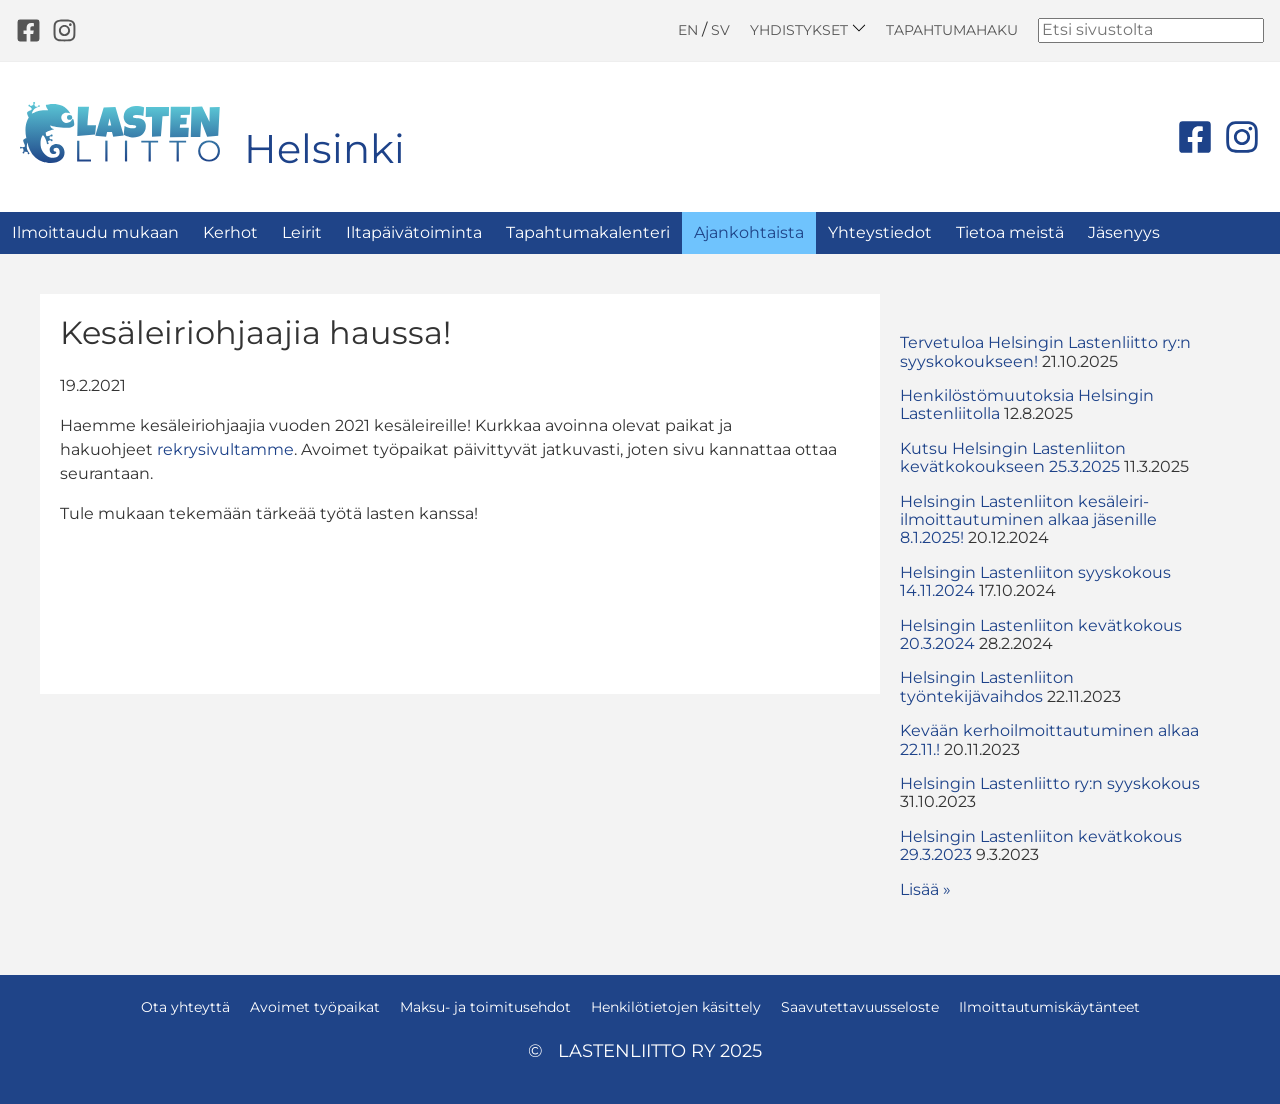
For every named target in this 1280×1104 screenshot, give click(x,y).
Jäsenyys (1124, 232)
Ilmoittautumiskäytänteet (1049, 1007)
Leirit (302, 232)
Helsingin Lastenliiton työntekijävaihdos (987, 686)
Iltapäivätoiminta (414, 232)
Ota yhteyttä (185, 1007)
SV (720, 30)
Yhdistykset (808, 29)
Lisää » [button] (925, 889)
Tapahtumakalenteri (588, 232)
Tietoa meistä (1010, 232)
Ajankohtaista (749, 232)
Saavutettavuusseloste (860, 1007)
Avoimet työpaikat (315, 1007)
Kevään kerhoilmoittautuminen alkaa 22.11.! (1049, 739)
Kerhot (230, 232)
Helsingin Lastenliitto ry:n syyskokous (1050, 783)
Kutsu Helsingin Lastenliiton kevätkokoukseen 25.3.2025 (1013, 457)
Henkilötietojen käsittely (676, 1007)
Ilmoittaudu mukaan (95, 232)
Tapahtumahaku (952, 30)
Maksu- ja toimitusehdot (485, 1007)
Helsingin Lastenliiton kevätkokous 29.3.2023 (1041, 845)
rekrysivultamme (225, 449)
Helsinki (324, 148)
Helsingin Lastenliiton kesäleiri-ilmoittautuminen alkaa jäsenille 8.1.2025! (1028, 520)
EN (688, 30)
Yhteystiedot (880, 232)
